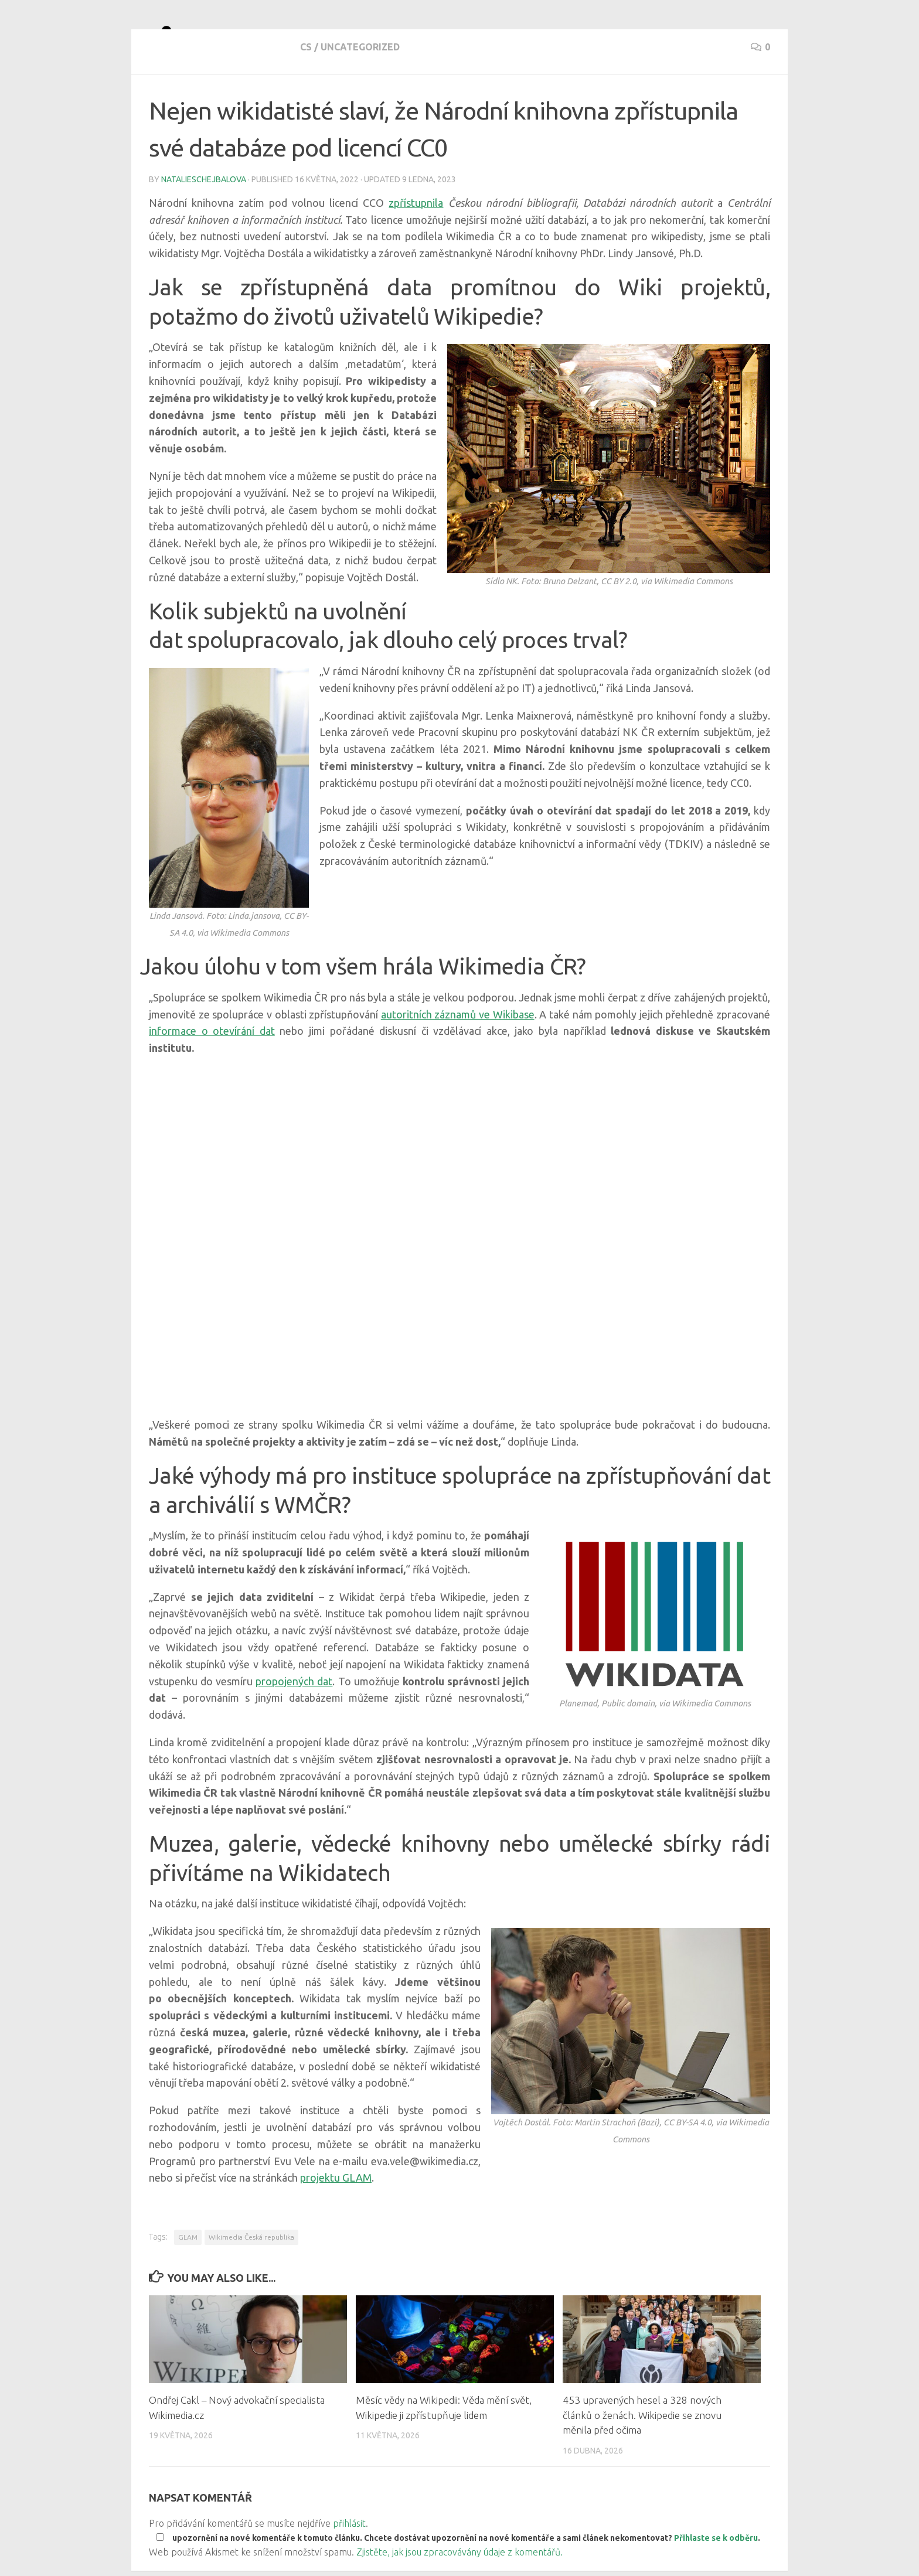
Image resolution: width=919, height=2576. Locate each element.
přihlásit (349, 2565)
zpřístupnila (416, 245)
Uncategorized (209, 99)
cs (155, 99)
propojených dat (294, 1723)
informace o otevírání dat (212, 1073)
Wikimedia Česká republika (251, 2279)
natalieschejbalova (203, 221)
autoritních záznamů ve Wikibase (458, 1056)
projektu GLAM (336, 2220)
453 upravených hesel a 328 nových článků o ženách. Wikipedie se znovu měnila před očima (642, 2457)
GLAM (188, 2279)
